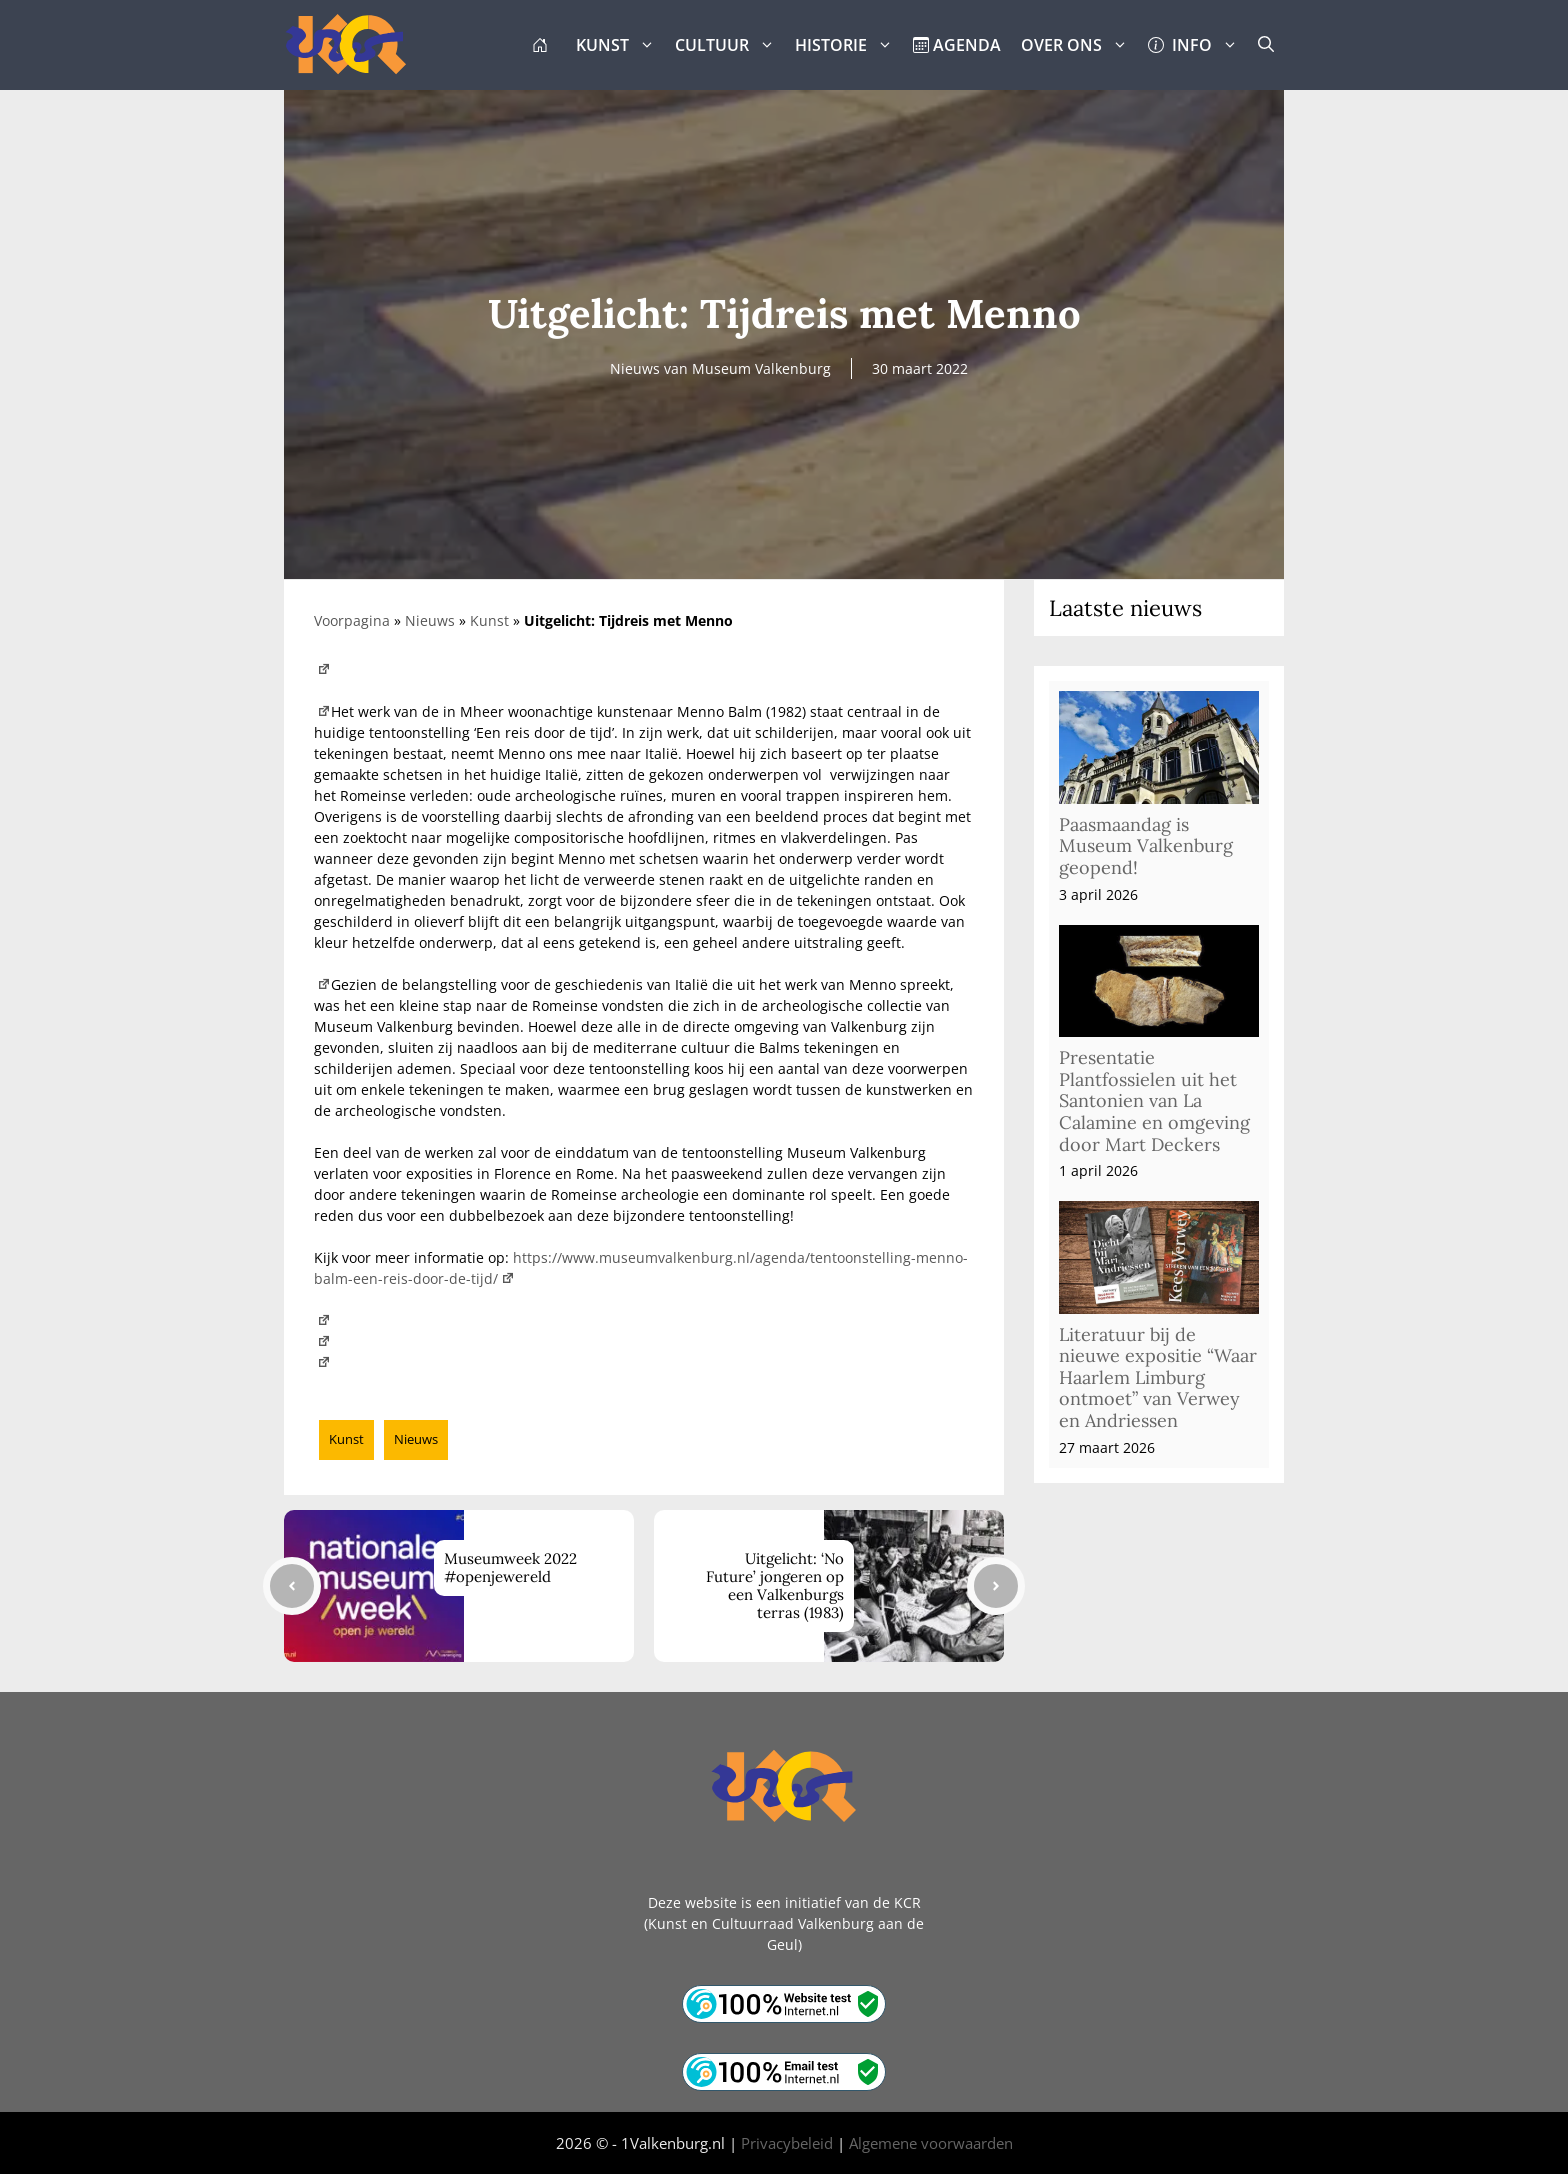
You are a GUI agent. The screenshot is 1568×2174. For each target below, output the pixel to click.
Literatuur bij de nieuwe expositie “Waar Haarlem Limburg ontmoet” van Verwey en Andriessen (1158, 1377)
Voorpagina (352, 620)
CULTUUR (730, 45)
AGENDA (957, 45)
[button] (1266, 45)
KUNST (620, 45)
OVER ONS (1079, 45)
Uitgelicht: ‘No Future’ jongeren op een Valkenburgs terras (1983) (775, 1585)
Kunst (489, 620)
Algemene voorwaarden (931, 2143)
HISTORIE (849, 45)
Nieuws (430, 620)
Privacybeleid (787, 2143)
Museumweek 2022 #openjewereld (510, 1567)
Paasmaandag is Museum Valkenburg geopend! (1146, 846)
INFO (1198, 45)
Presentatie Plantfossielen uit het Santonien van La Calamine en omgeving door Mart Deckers (1154, 1100)
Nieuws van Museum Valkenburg (720, 368)
